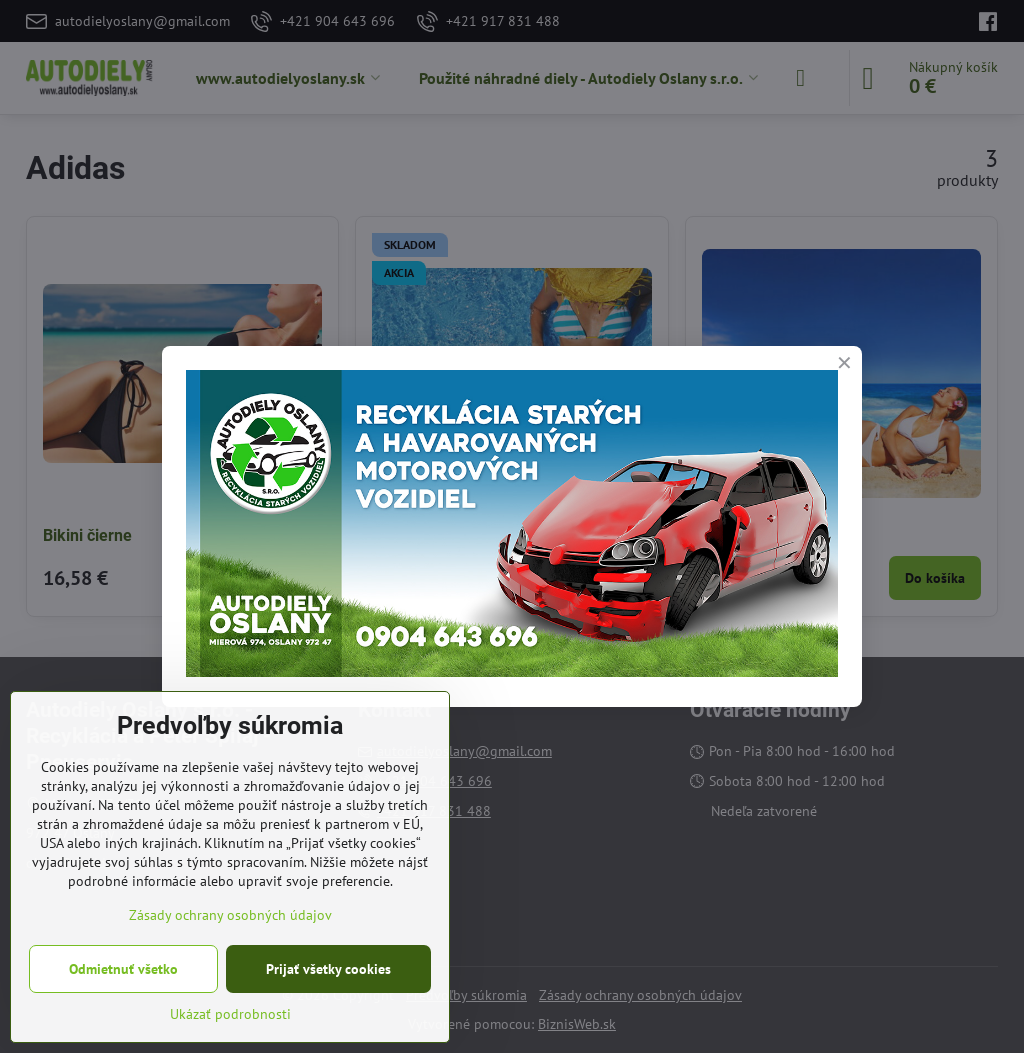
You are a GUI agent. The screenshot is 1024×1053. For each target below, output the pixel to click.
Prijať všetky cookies (328, 969)
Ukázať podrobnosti (230, 1014)
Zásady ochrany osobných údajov (230, 915)
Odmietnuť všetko (123, 969)
